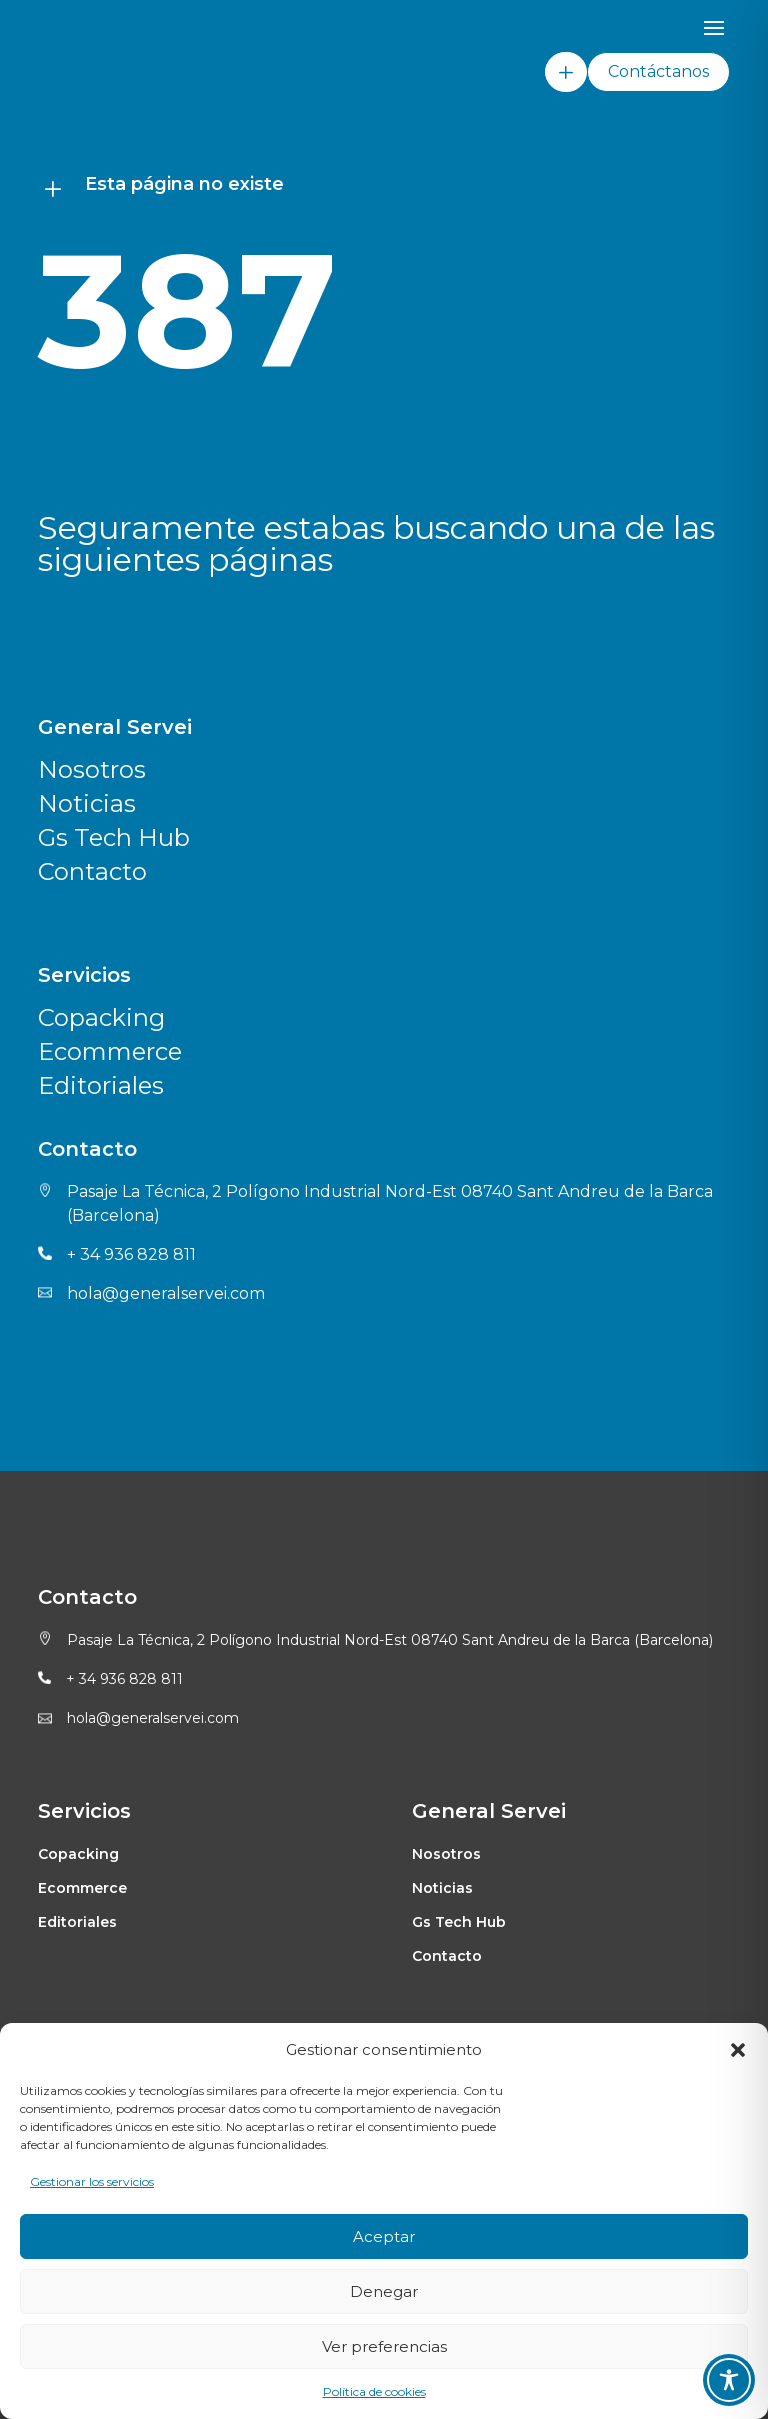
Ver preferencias (384, 2346)
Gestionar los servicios (92, 2181)
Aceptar (384, 2236)
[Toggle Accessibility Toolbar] (729, 2380)
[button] (738, 2050)
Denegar (384, 2291)
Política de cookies (374, 2391)
